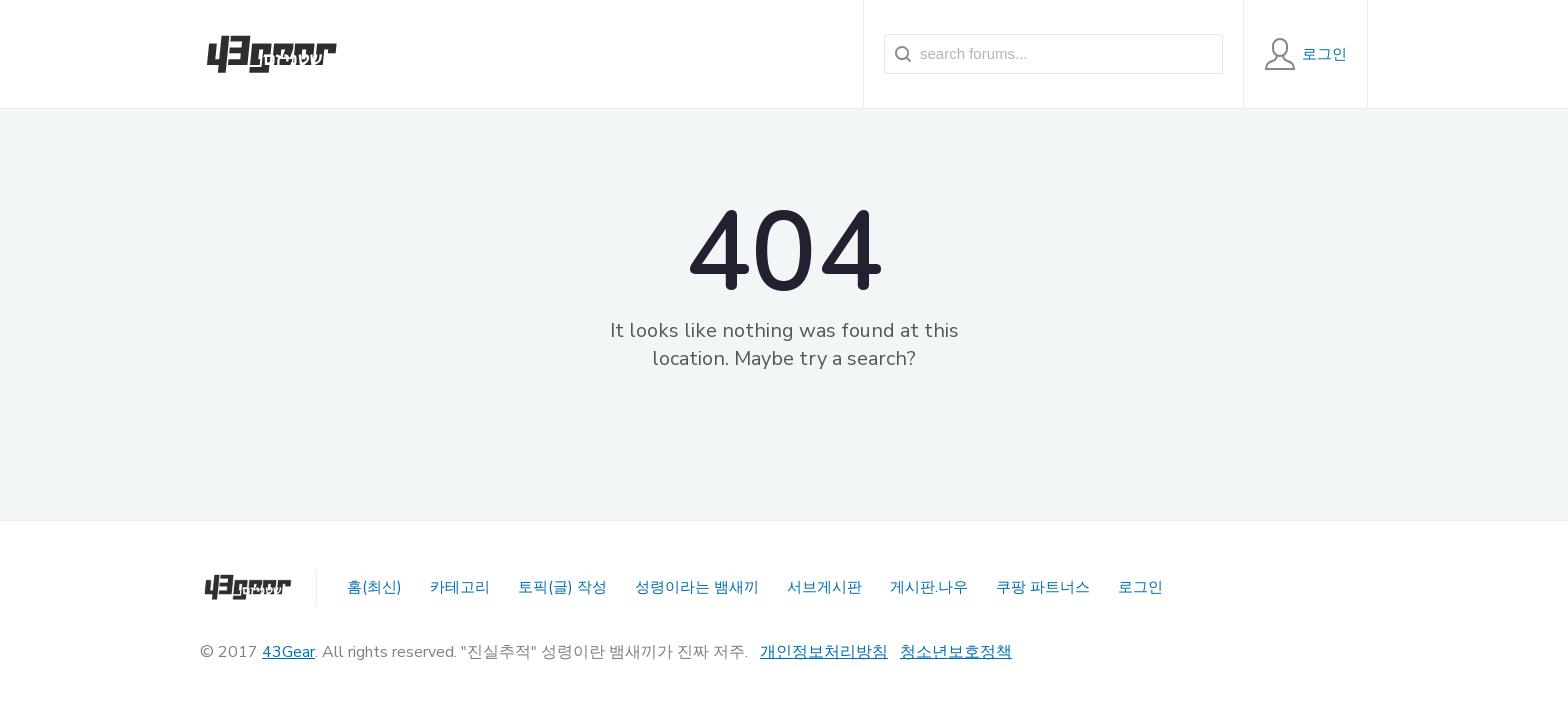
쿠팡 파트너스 (1043, 587)
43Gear (288, 652)
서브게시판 (824, 587)
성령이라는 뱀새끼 (697, 587)
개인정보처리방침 (824, 652)
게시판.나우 (929, 587)
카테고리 (460, 587)
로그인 (1140, 587)
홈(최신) (374, 587)
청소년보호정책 (956, 652)
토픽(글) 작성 (562, 587)
